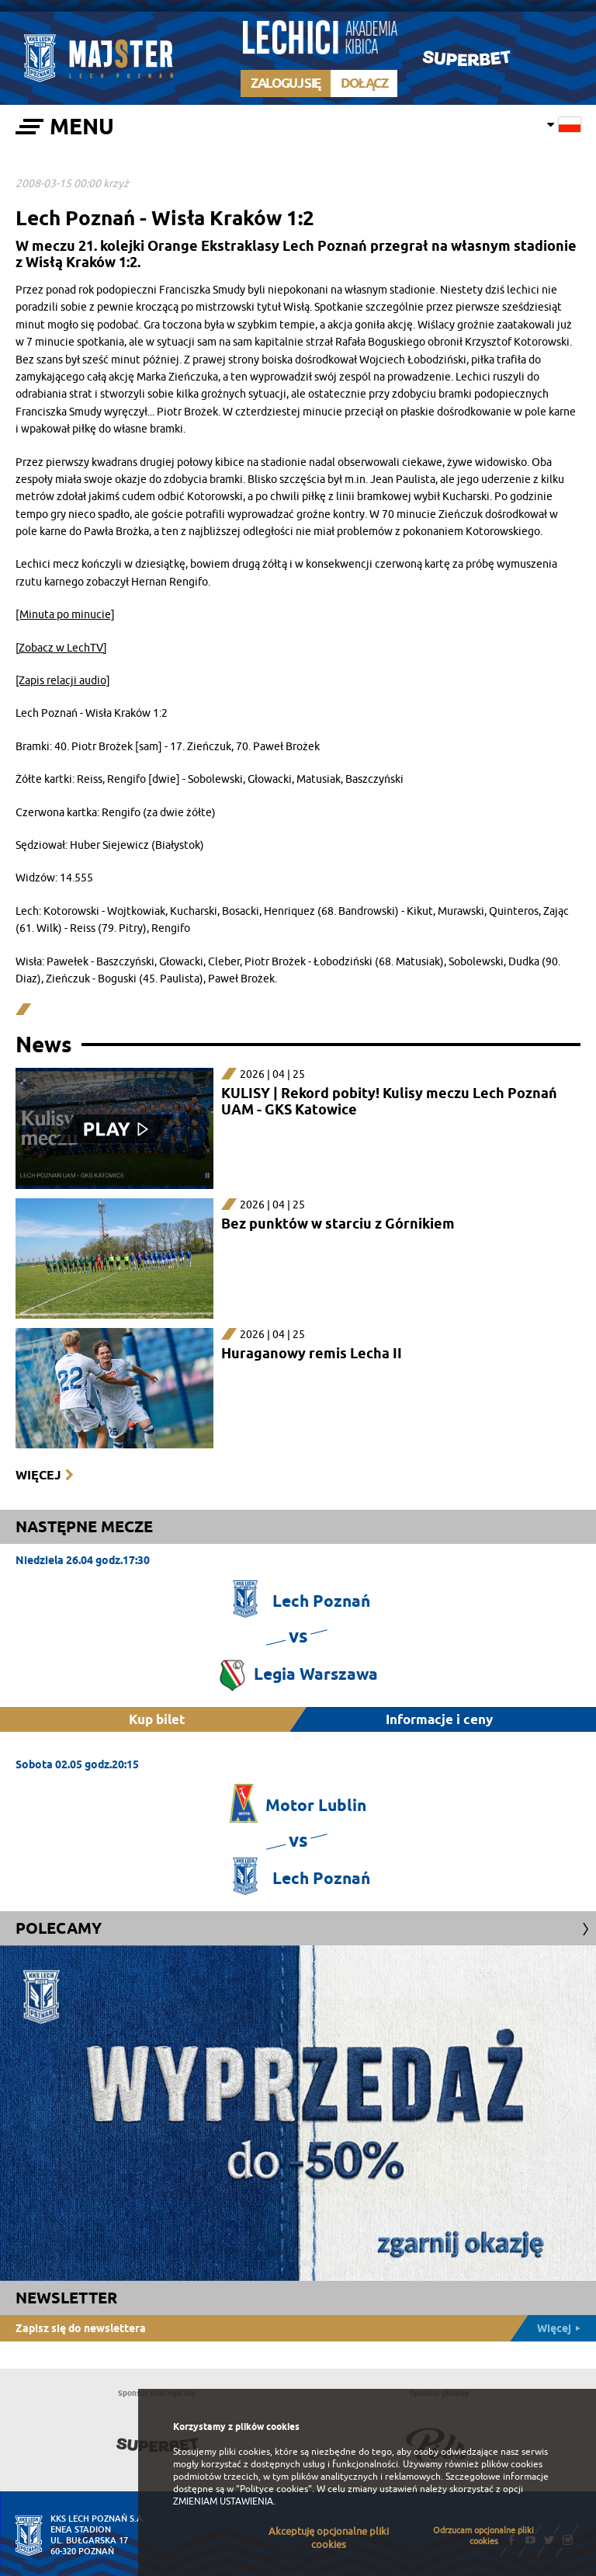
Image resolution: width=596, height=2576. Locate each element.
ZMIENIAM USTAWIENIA (223, 2501)
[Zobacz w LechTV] (61, 648)
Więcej (38, 1475)
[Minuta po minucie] (65, 614)
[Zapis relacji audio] (63, 680)
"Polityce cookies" (274, 2489)
